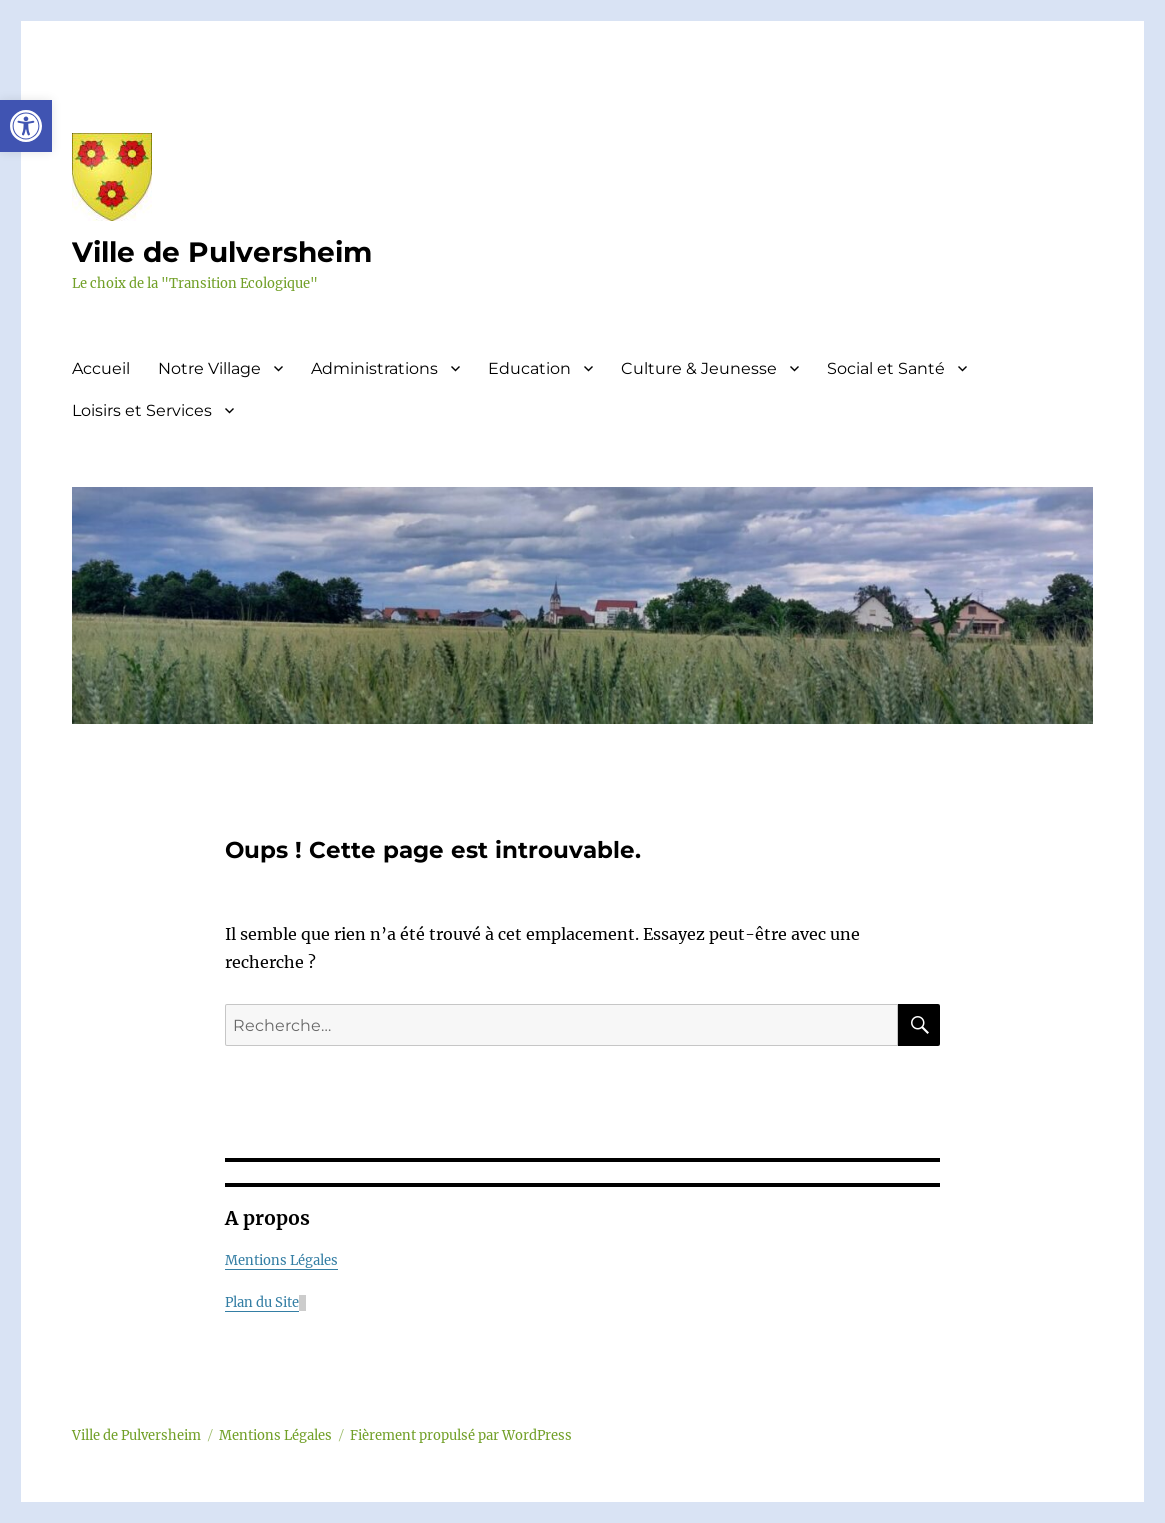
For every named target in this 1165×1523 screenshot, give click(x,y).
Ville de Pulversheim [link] (222, 252)
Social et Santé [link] (886, 368)
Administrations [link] (374, 368)
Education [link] (529, 368)
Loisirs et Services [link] (142, 410)
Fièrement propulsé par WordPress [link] (461, 1435)
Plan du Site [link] (262, 1302)
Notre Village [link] (209, 368)
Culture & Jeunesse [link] (699, 368)
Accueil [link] (101, 368)
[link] (26, 126)
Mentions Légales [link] (281, 1260)
